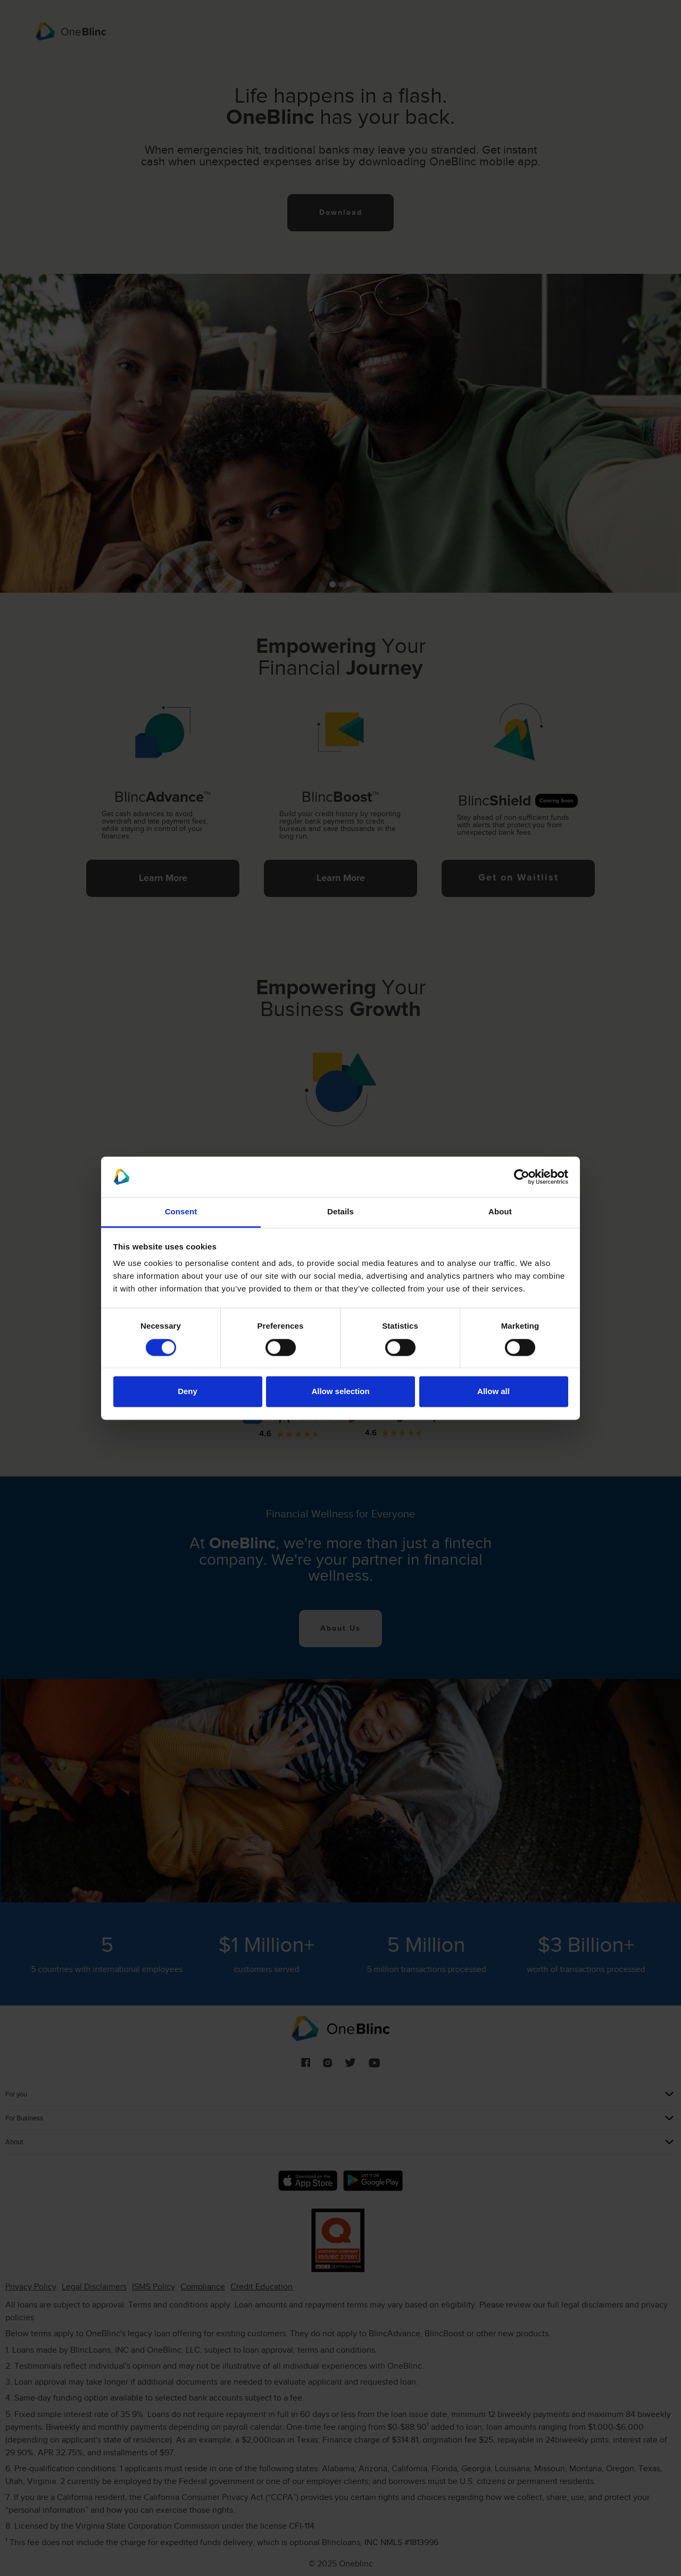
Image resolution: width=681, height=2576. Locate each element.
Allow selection (340, 1391)
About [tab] (500, 1211)
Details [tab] (340, 1211)
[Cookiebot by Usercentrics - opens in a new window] (521, 1177)
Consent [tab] (181, 1211)
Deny (187, 1391)
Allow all (493, 1391)
